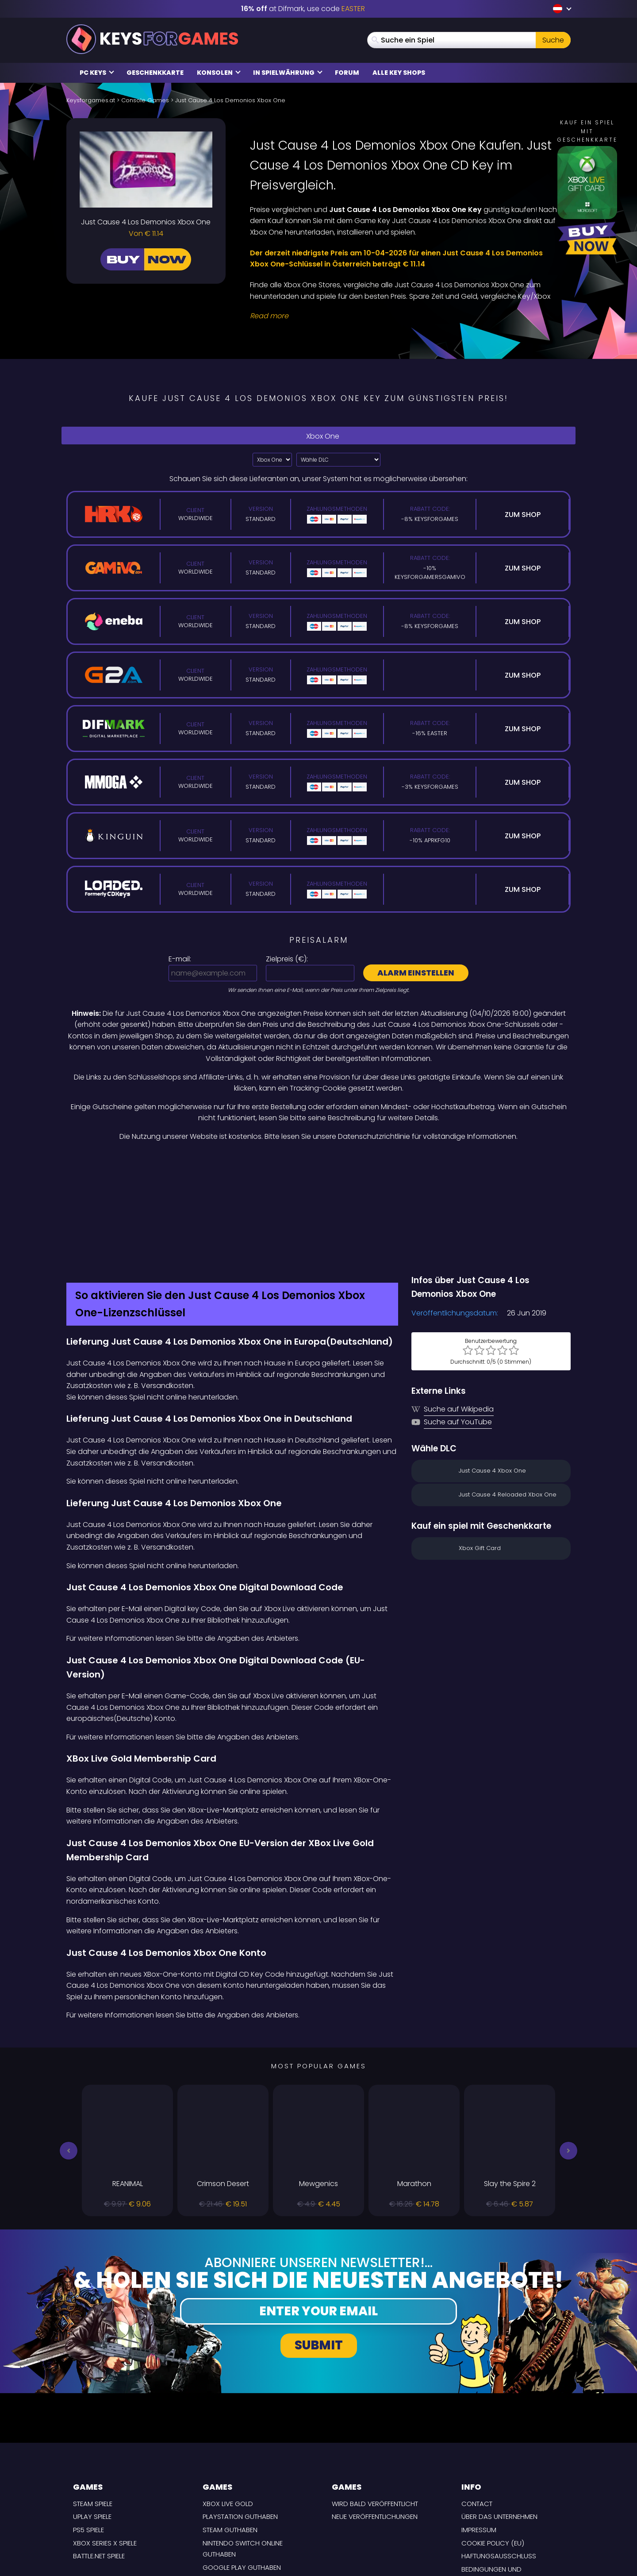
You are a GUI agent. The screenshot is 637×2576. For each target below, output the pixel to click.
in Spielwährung (287, 72)
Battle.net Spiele (99, 2462)
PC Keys (97, 72)
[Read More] (405, 316)
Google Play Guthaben (242, 2473)
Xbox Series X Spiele (105, 2449)
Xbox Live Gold (228, 2409)
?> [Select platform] (272, 460)
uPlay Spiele (92, 2423)
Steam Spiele (92, 2409)
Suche (553, 40)
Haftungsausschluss (498, 2462)
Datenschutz (483, 2500)
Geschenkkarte (155, 72)
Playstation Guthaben (240, 2423)
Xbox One (318, 436)
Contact (476, 2409)
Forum (347, 72)
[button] (68, 2057)
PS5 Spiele (88, 2436)
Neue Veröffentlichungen (375, 2423)
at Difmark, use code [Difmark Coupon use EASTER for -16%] (303, 9)
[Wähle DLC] (338, 460)
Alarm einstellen (415, 972)
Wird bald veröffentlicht (375, 2409)
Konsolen (219, 72)
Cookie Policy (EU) (492, 2449)
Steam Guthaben (230, 2436)
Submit (319, 2251)
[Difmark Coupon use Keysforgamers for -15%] (318, 1161)
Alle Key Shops (398, 72)
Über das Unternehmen (499, 2423)
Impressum (478, 2436)
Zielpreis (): (287, 959)
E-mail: (180, 959)
